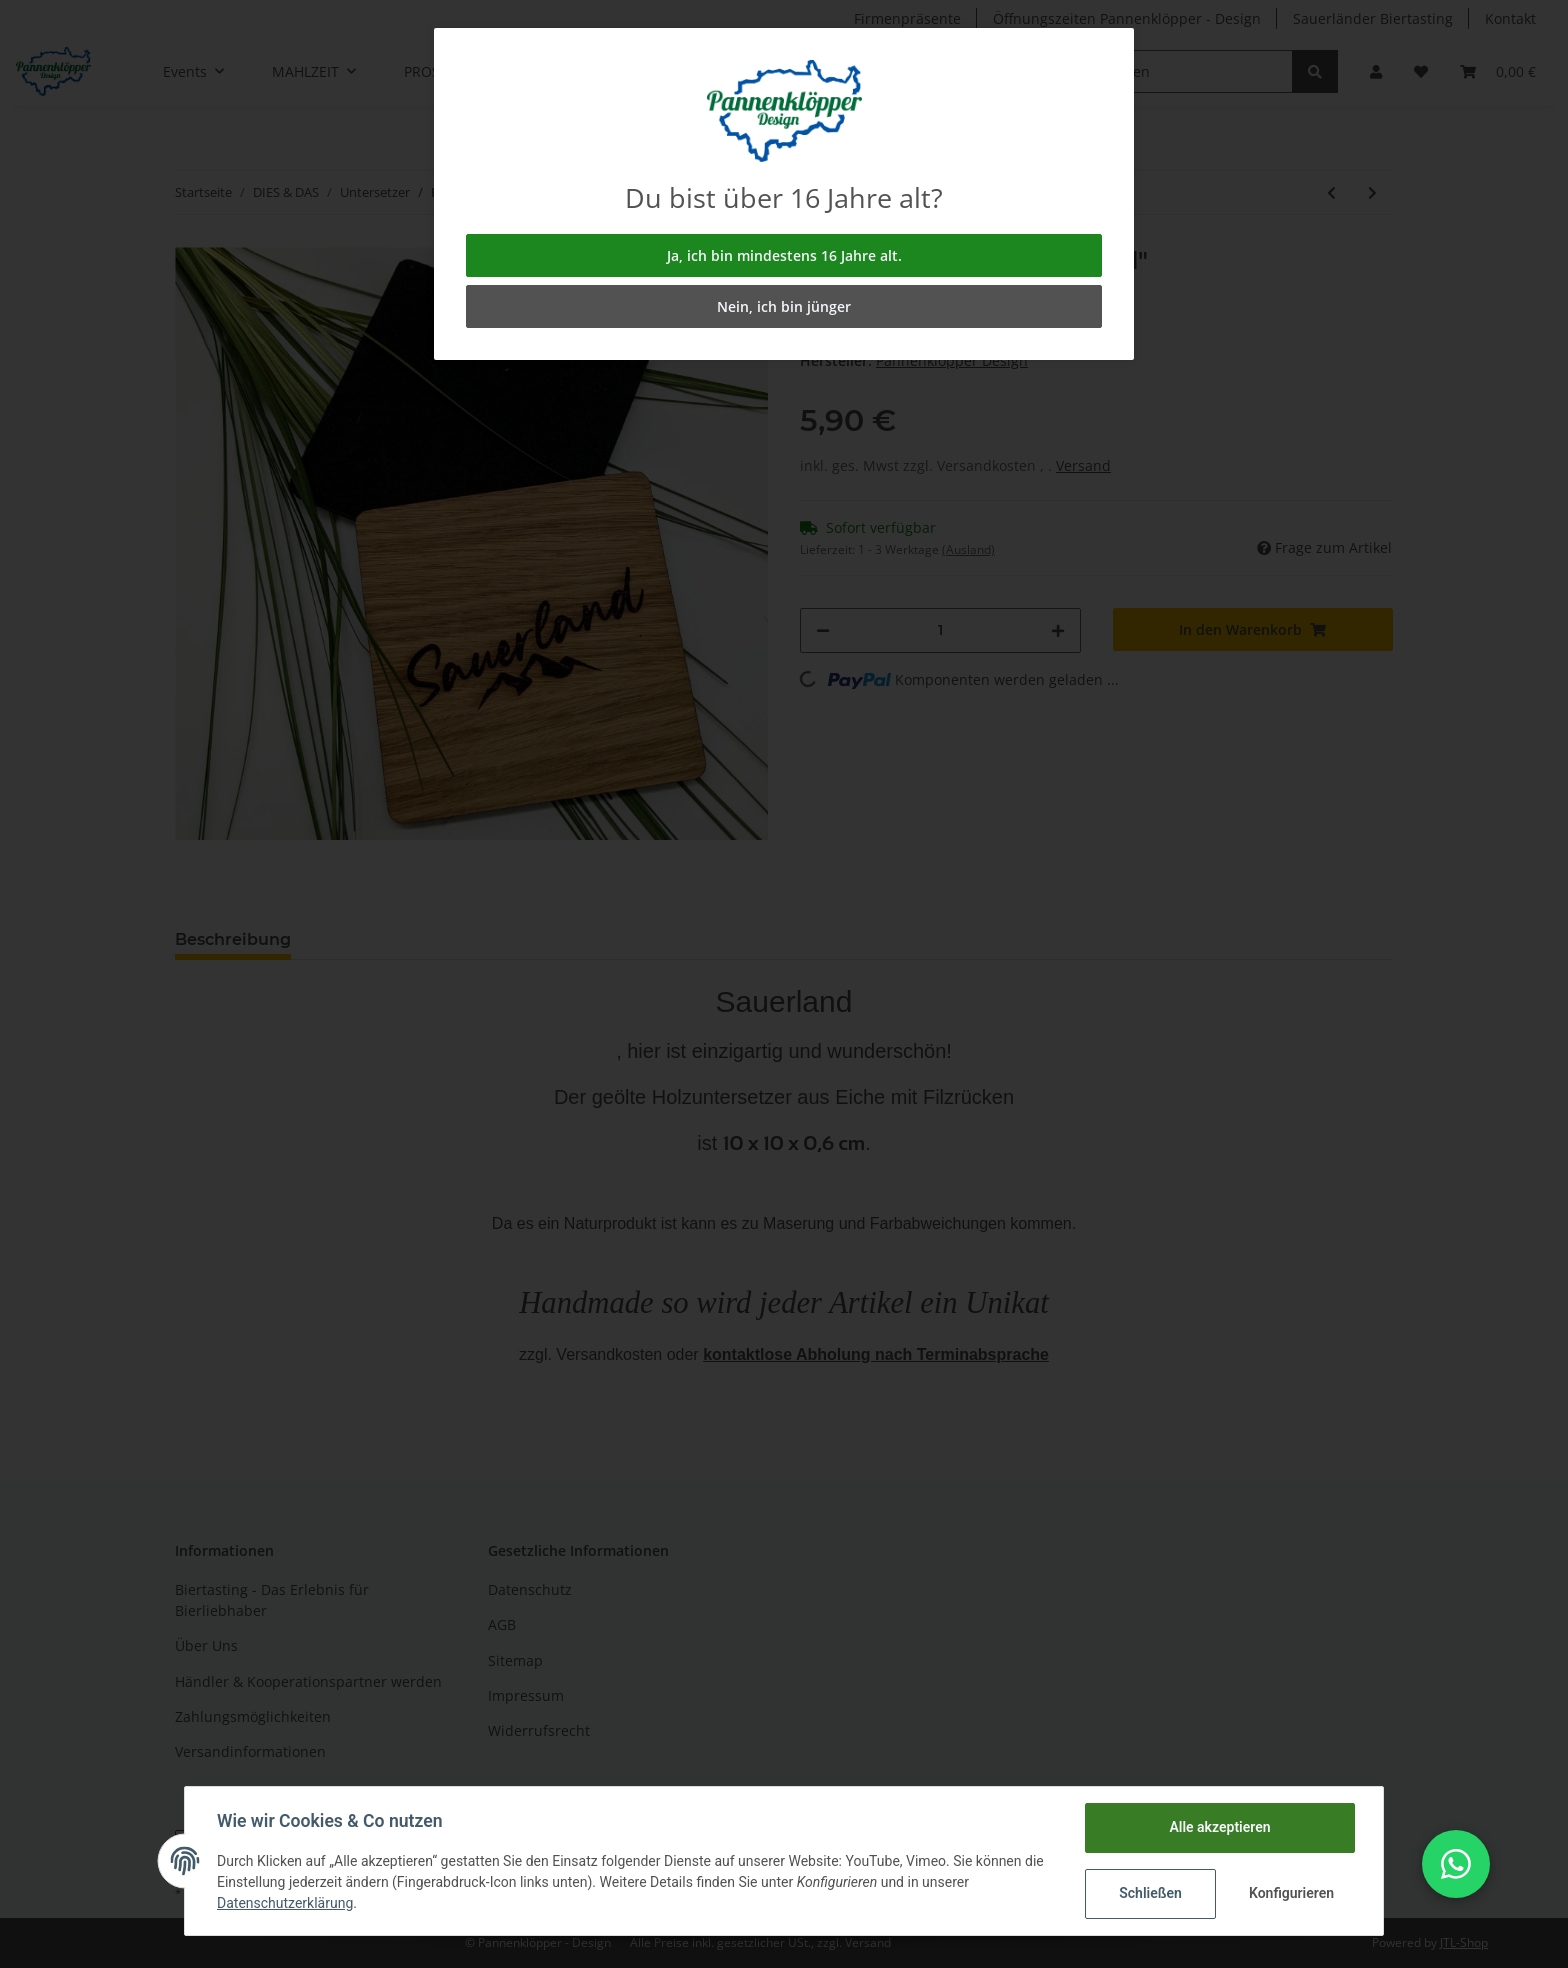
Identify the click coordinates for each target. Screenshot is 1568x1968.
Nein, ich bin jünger (784, 306)
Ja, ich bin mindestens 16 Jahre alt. (784, 255)
